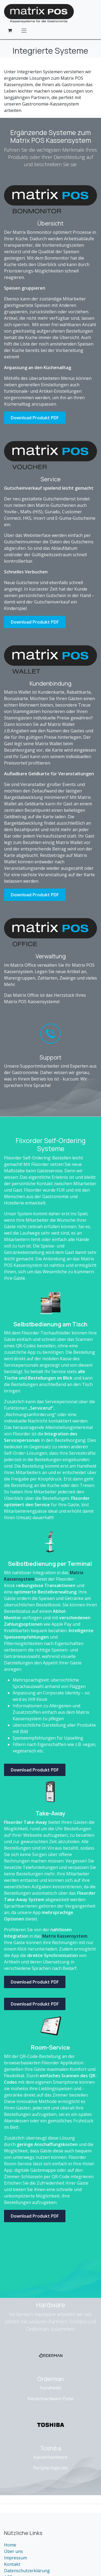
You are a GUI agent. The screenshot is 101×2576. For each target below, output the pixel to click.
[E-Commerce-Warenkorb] (9, 30)
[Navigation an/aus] (24, 30)
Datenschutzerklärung (27, 2571)
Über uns (13, 2551)
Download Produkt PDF (35, 418)
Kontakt (12, 2564)
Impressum (15, 2558)
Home (10, 2545)
